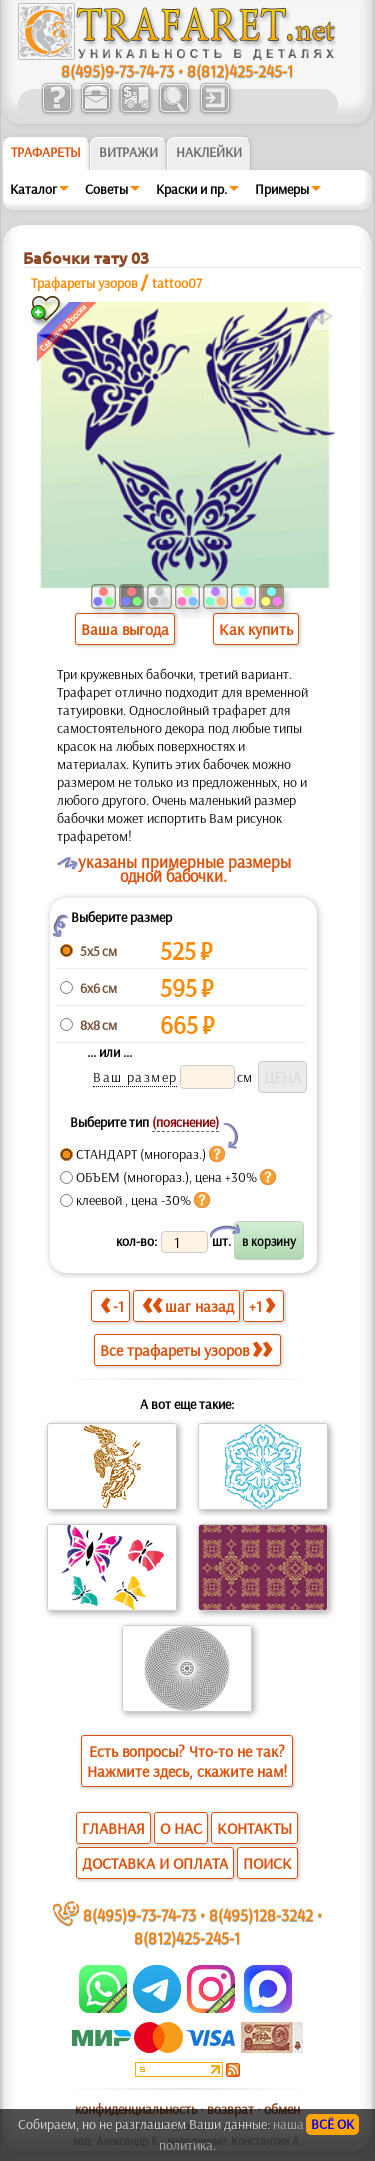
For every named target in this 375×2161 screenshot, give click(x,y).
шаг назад (188, 1305)
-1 (112, 1305)
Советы (106, 189)
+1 (262, 1305)
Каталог (33, 189)
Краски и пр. (191, 189)
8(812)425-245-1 (240, 70)
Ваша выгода (125, 629)
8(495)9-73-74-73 (117, 70)
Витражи (128, 152)
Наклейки (209, 152)
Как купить (256, 629)
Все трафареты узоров (186, 1350)
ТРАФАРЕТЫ (46, 152)
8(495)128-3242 (261, 1914)
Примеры (282, 189)
